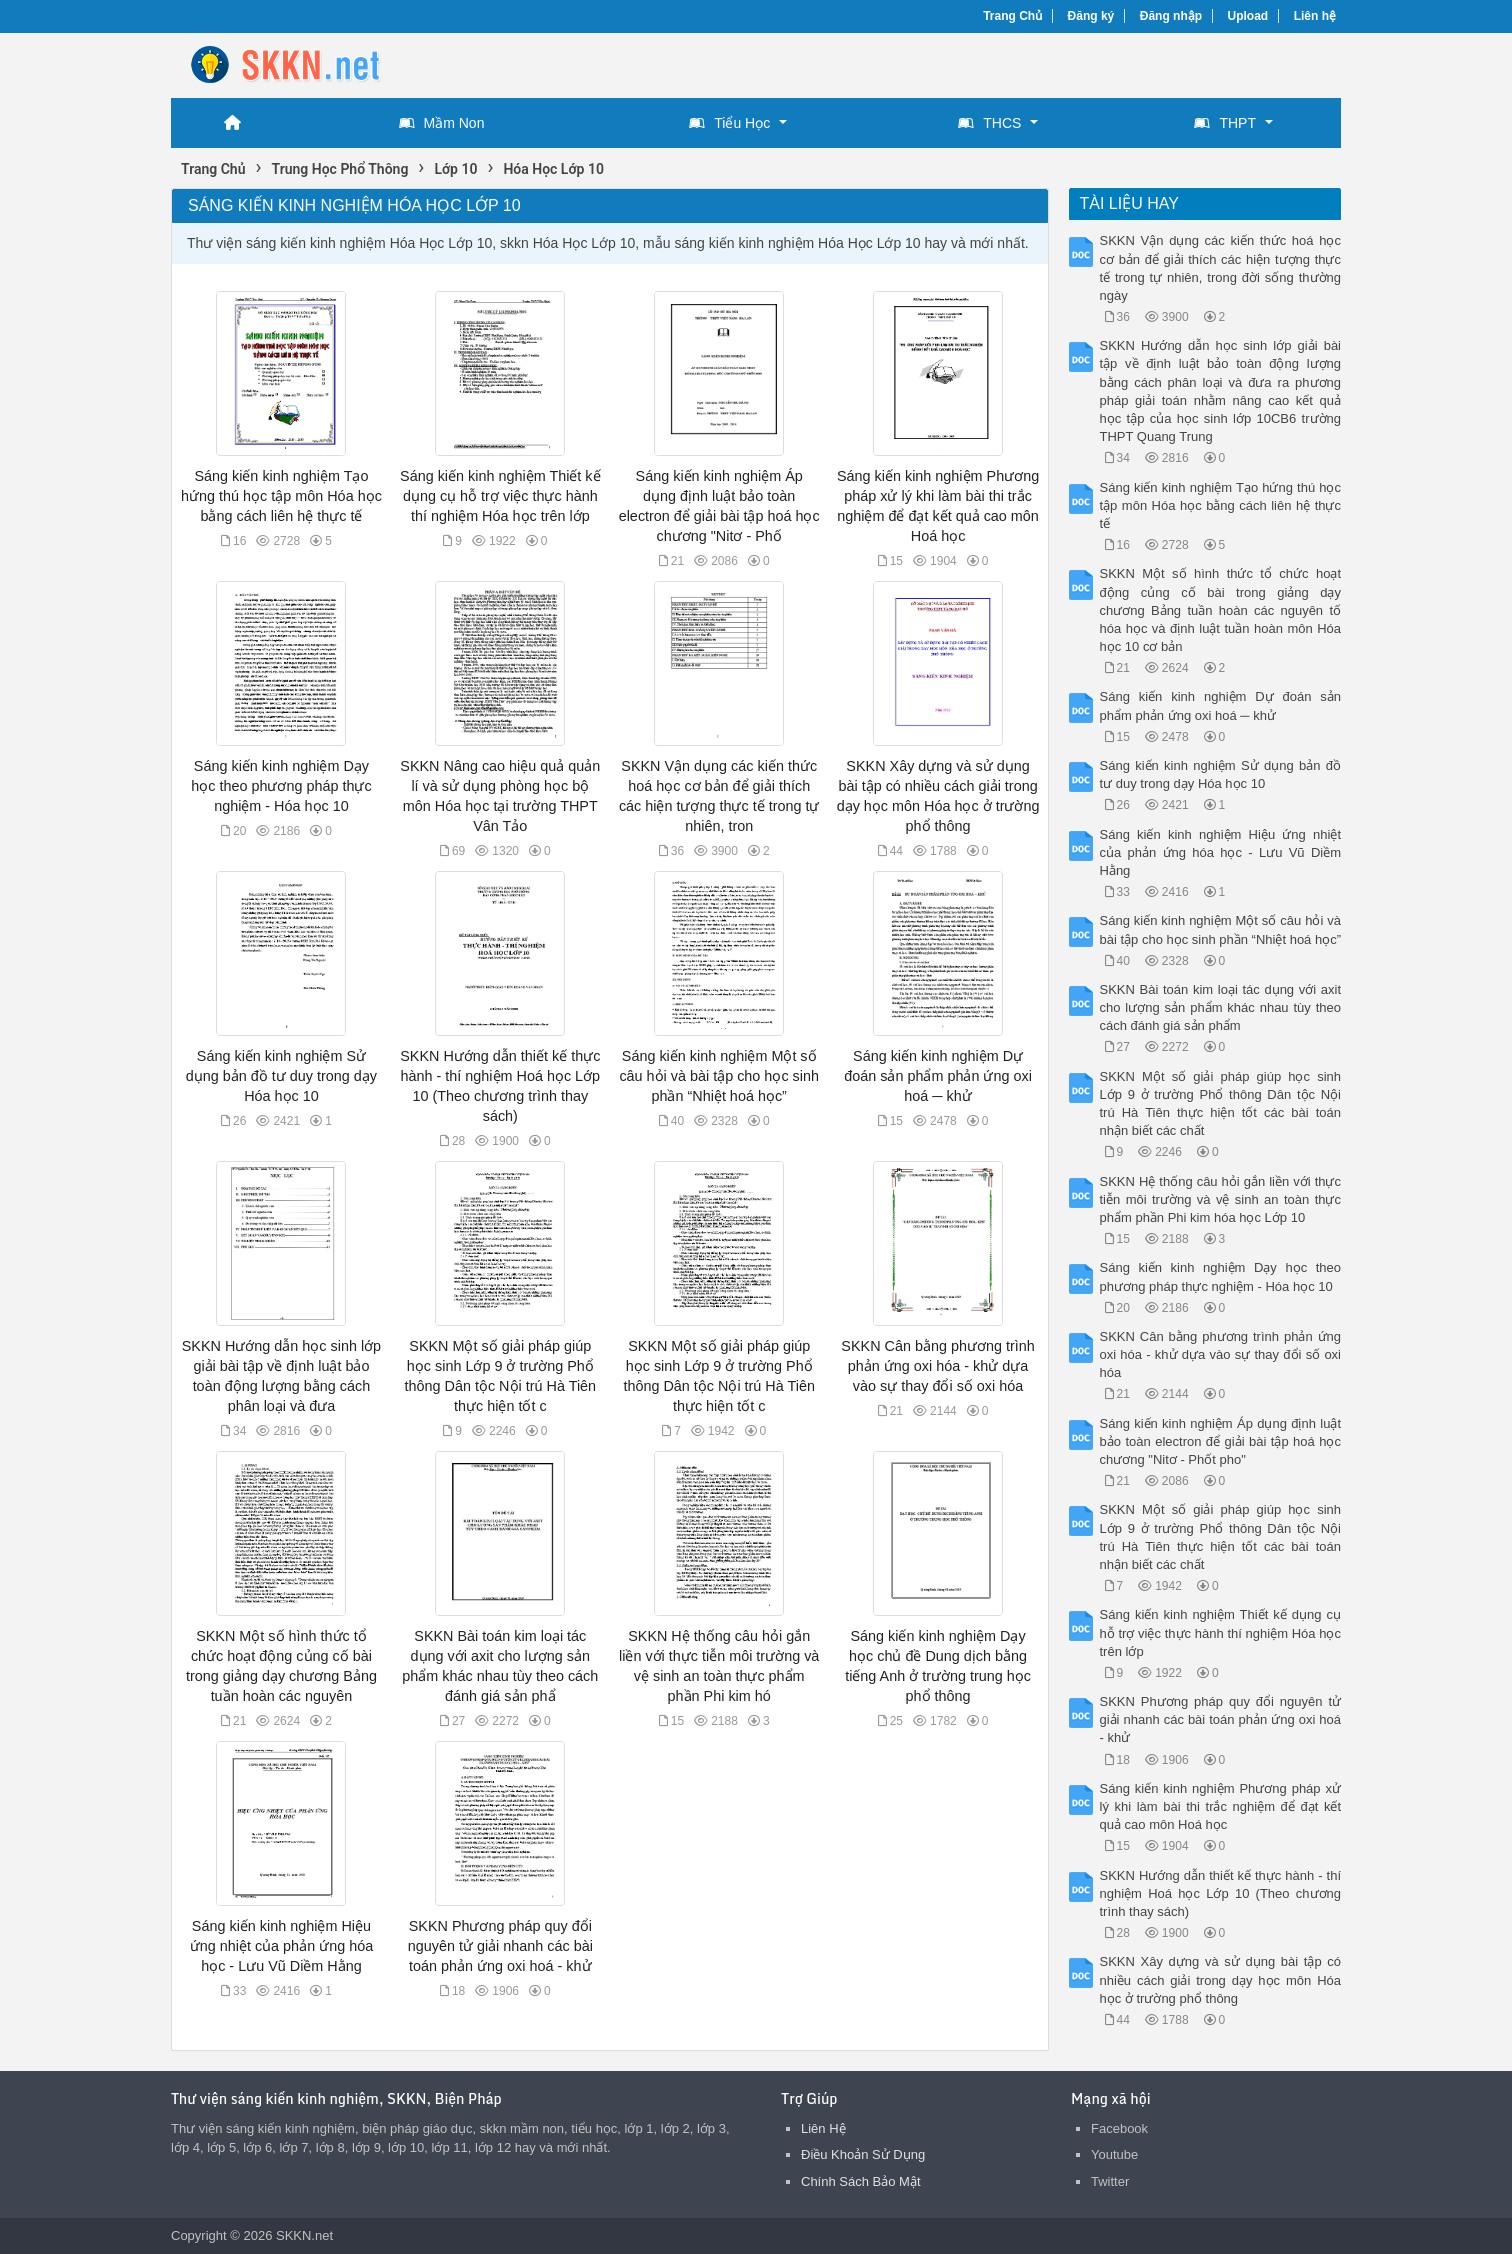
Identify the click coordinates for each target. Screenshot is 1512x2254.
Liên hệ (1315, 16)
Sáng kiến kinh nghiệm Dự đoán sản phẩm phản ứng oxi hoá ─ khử (938, 1076)
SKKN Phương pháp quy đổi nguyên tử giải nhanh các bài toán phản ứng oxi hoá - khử (500, 1946)
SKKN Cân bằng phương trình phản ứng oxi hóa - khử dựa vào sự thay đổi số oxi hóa (937, 1366)
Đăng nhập (1171, 16)
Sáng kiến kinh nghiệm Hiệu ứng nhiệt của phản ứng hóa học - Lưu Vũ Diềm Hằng (281, 1946)
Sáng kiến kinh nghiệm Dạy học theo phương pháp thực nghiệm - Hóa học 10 (281, 786)
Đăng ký (1091, 16)
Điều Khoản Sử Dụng (863, 2154)
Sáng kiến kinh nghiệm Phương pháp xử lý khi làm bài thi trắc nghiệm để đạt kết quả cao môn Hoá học (1221, 1806)
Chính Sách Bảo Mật (861, 2181)
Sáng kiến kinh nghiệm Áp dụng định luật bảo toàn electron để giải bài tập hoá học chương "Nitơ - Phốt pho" (1221, 1441)
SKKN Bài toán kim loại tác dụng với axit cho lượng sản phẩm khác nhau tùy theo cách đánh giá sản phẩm (1221, 1007)
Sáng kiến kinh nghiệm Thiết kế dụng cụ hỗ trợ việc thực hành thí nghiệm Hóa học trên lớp (500, 496)
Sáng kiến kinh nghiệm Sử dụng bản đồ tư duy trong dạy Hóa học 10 (281, 1076)
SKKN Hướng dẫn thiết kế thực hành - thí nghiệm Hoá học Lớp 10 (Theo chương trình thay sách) (1221, 1893)
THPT (1225, 123)
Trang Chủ (1012, 16)
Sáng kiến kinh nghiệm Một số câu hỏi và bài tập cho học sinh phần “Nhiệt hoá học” (719, 1076)
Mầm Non (442, 123)
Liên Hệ (823, 2128)
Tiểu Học (729, 123)
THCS (989, 123)
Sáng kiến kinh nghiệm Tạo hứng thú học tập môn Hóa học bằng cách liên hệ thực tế (281, 496)
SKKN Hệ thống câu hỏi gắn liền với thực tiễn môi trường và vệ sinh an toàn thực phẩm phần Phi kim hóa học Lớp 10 (1221, 1199)
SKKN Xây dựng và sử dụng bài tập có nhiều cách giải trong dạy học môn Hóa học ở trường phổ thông (1221, 1979)
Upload (1248, 16)
